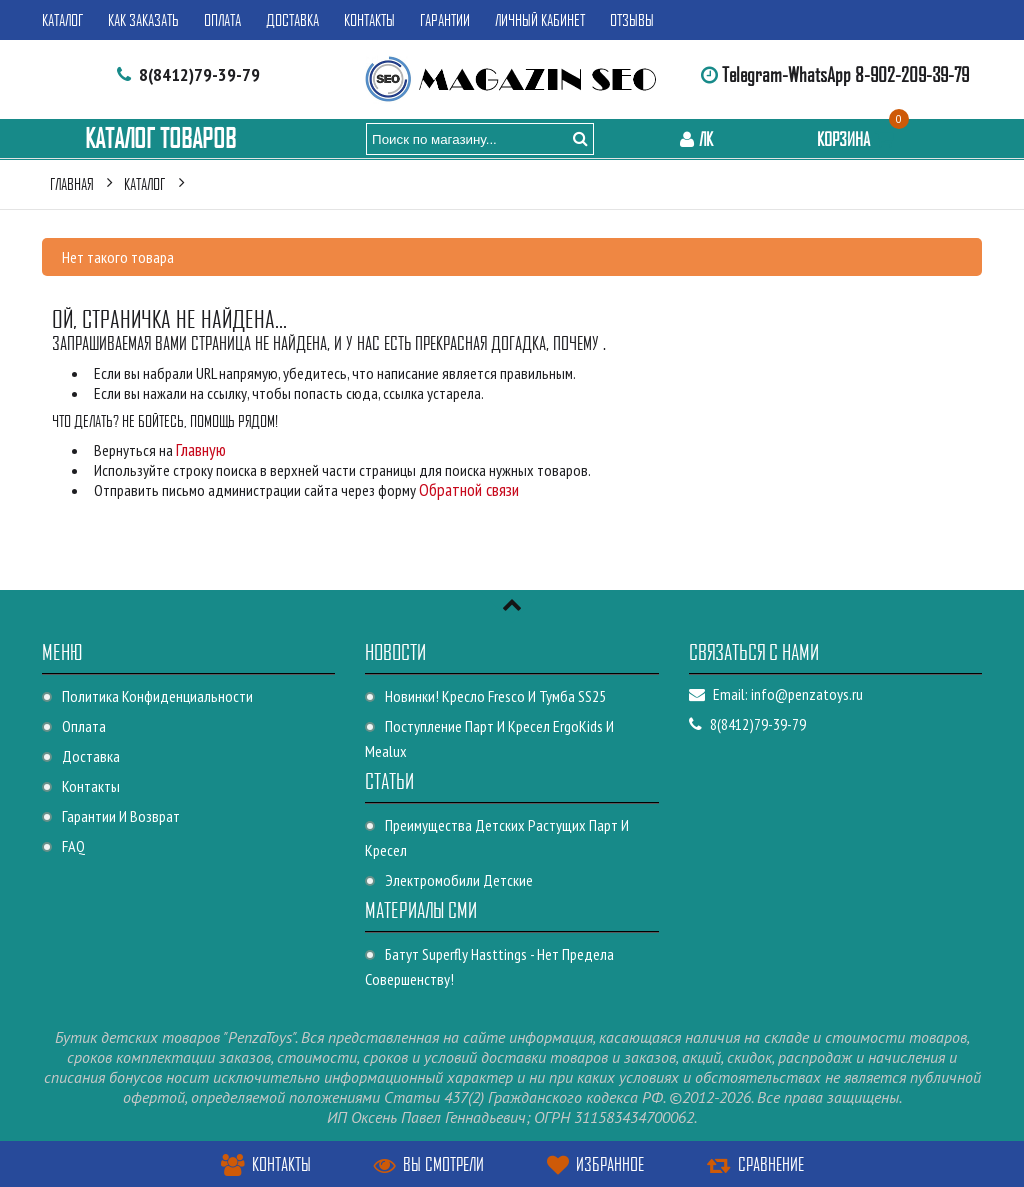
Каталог (62, 20)
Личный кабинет (540, 20)
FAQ (73, 846)
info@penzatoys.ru (807, 694)
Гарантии (445, 20)
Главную (201, 449)
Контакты (369, 20)
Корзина (858, 138)
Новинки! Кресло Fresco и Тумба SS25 (495, 696)
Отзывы (632, 20)
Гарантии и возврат (121, 816)
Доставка (292, 20)
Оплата (222, 20)
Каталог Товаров (160, 138)
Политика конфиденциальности (157, 696)
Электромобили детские (459, 880)
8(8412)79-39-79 (199, 74)
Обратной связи (469, 489)
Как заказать (143, 20)
